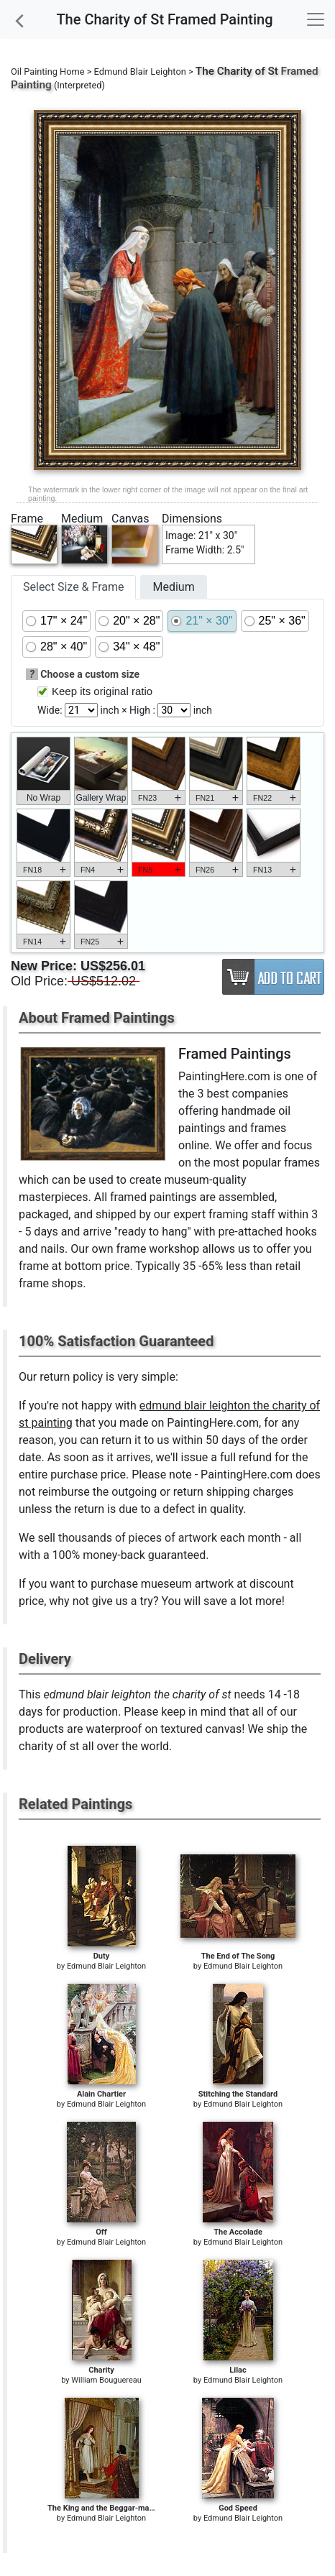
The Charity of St (237, 71)
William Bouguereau (106, 2380)
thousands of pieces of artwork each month (169, 1538)
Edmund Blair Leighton (140, 71)
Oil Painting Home (48, 71)
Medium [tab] (173, 587)
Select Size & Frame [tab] (73, 587)
